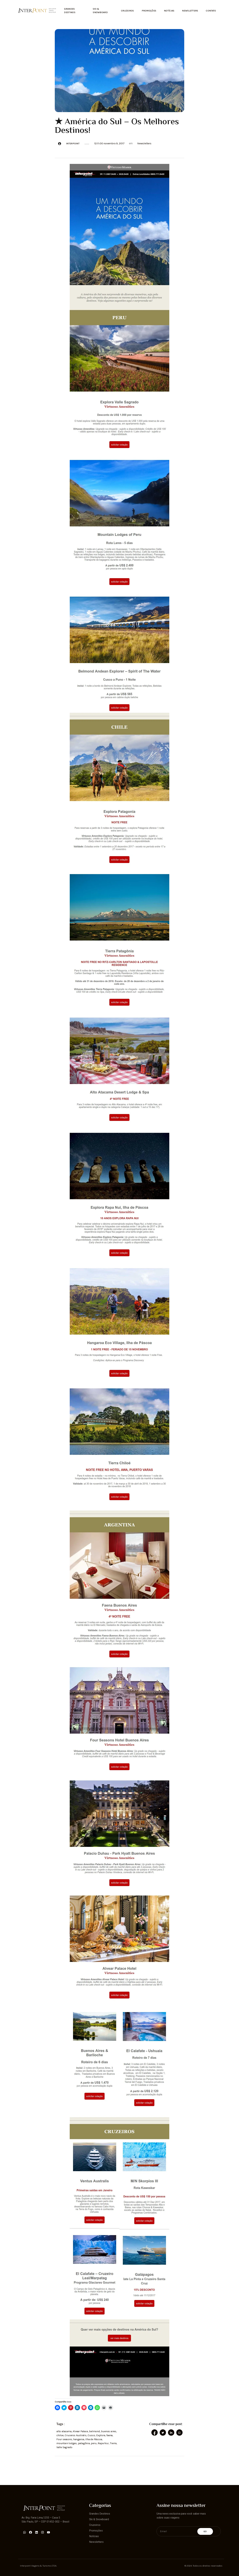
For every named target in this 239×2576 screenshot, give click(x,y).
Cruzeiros (125, 10)
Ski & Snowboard (99, 10)
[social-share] (154, 2432)
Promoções (147, 10)
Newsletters (189, 10)
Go (205, 2530)
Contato (211, 10)
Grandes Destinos (70, 10)
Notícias (168, 10)
